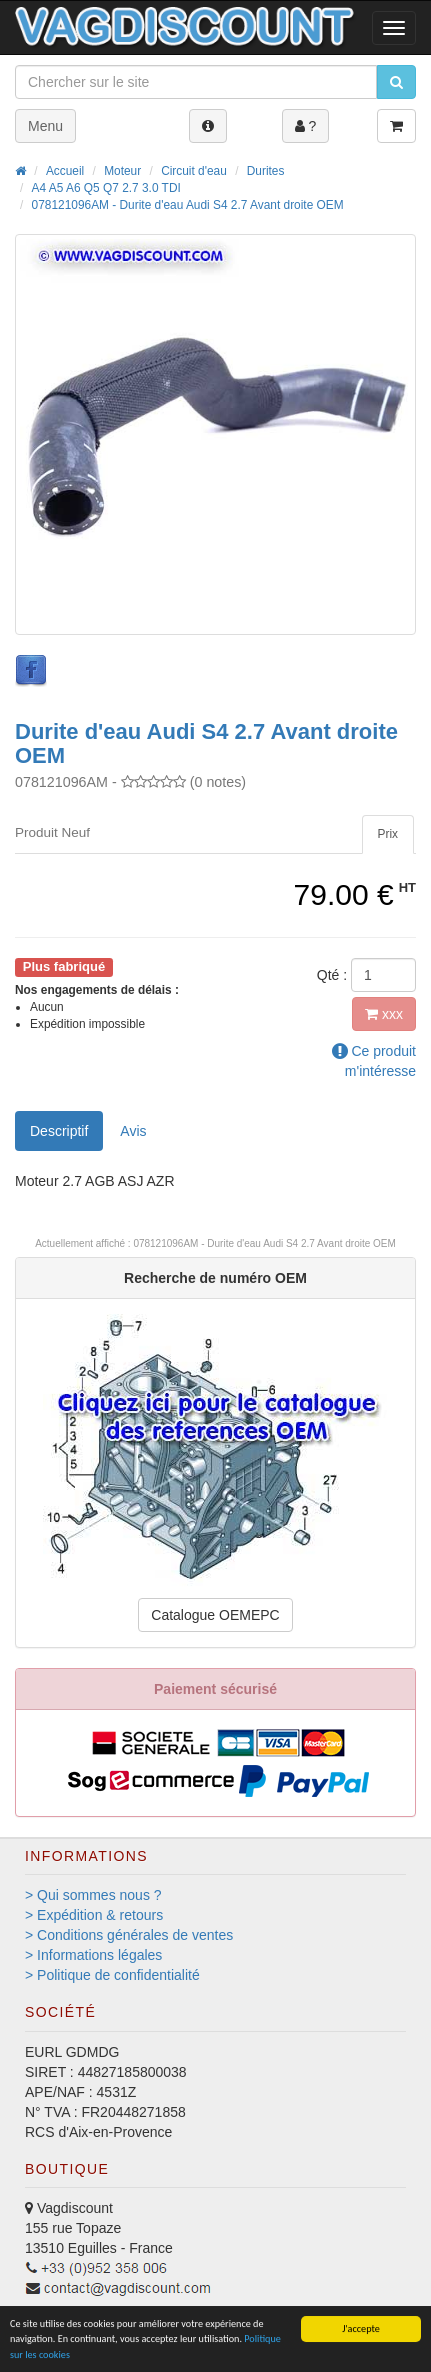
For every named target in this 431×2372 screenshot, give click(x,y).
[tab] (388, 834)
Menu (45, 126)
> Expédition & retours (94, 1915)
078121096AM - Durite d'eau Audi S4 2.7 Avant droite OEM (188, 205)
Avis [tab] (133, 1131)
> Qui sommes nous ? (93, 1895)
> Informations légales (93, 1955)
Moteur (122, 171)
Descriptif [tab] (59, 1131)
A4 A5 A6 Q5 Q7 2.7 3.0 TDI (106, 188)
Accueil (65, 171)
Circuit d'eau (194, 171)
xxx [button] (384, 1014)
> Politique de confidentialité (112, 1975)
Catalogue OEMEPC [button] (215, 1615)
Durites (266, 171)
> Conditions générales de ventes (129, 1935)
